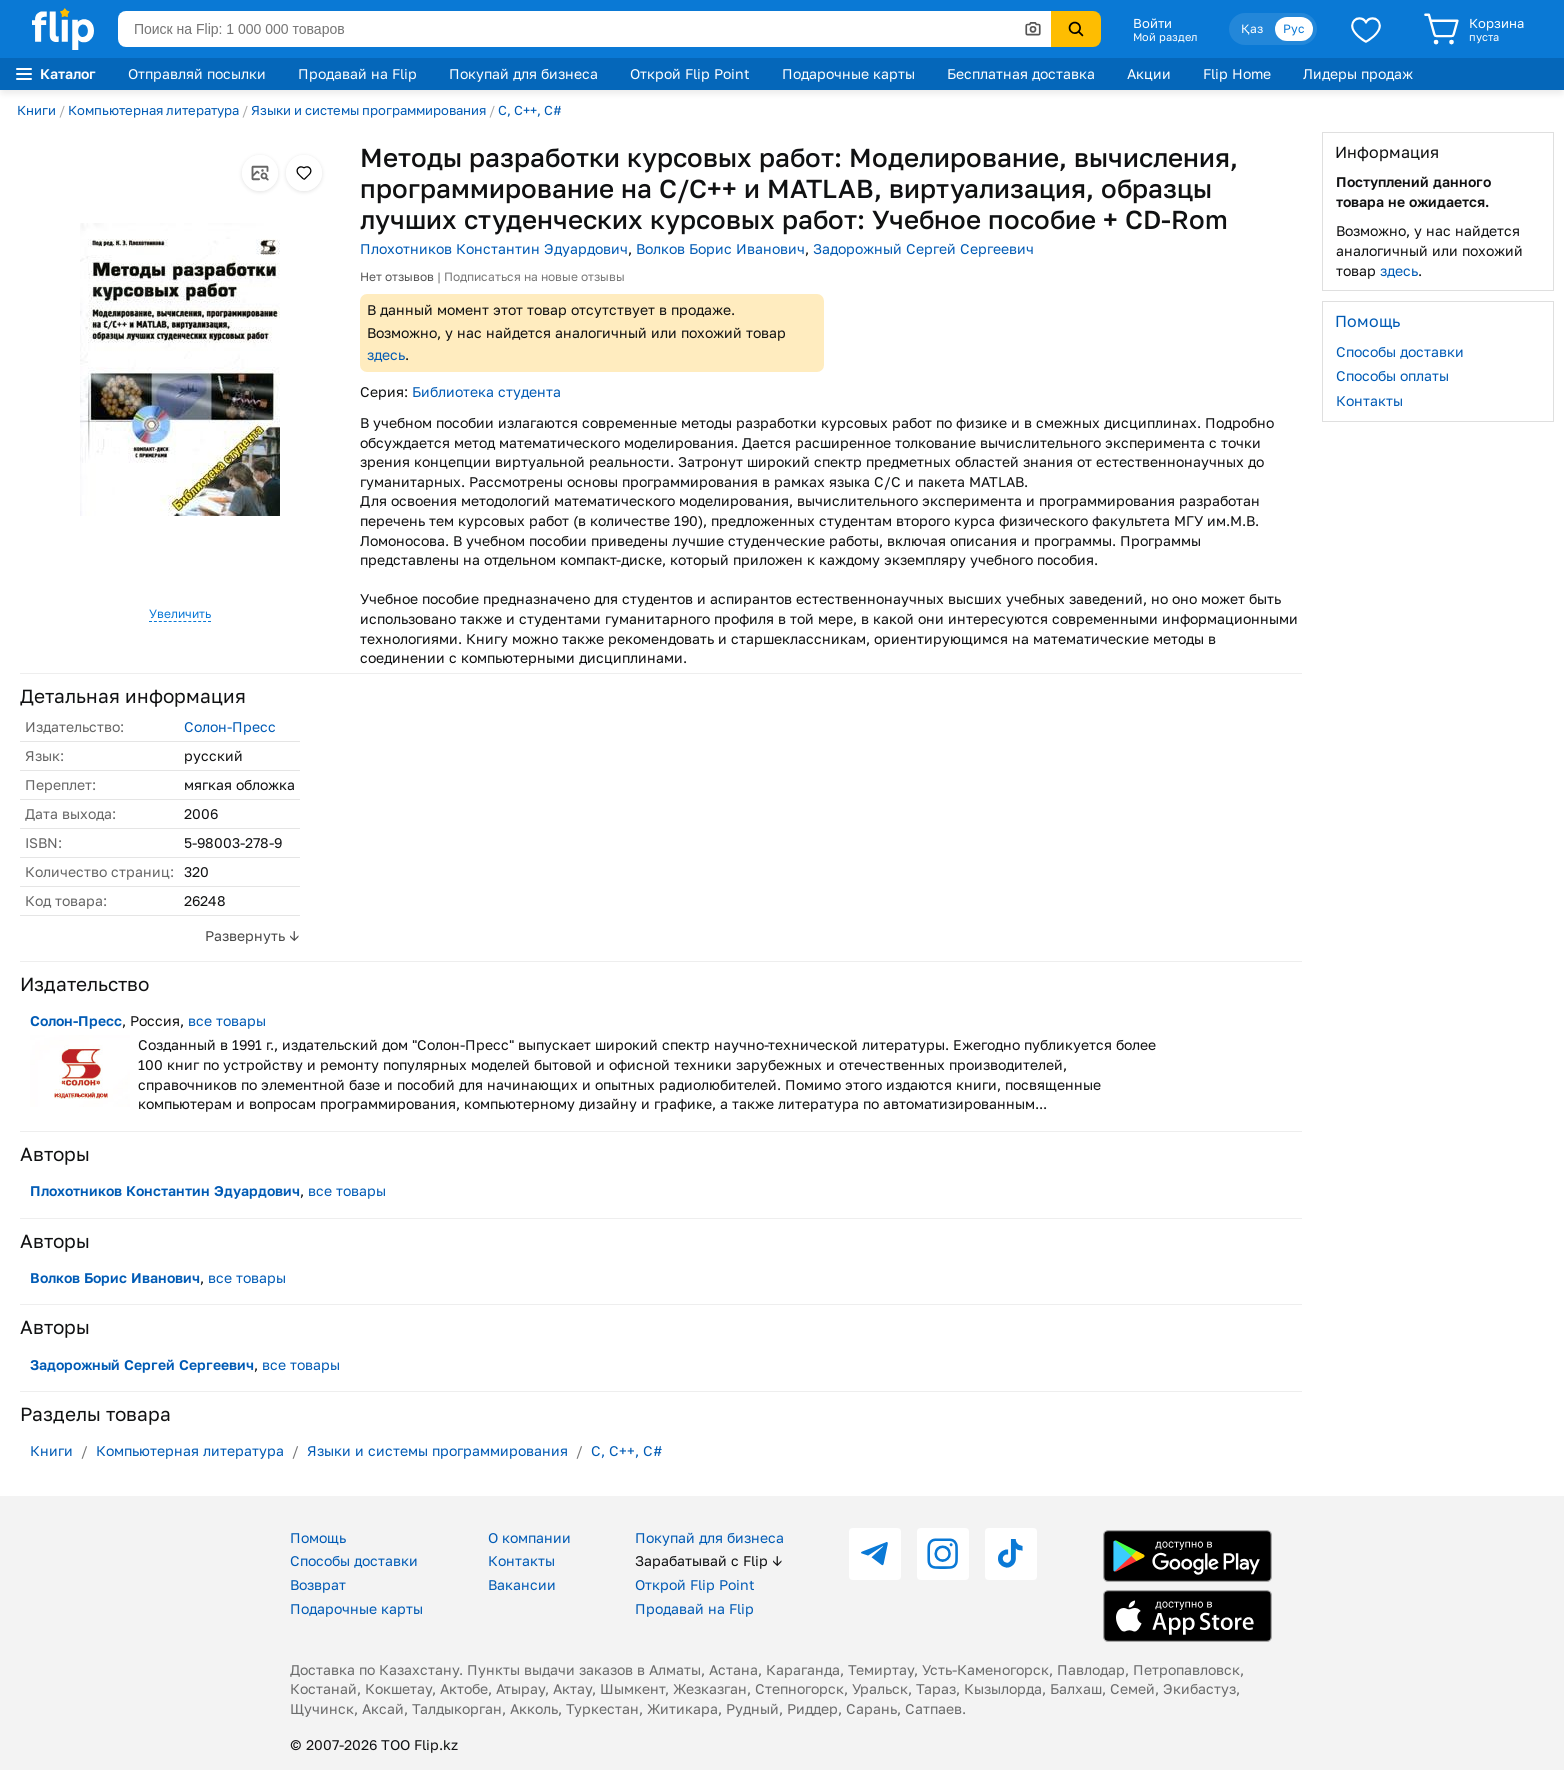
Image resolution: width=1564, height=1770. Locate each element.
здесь (386, 354)
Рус (1294, 28)
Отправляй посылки (197, 73)
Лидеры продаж (1358, 73)
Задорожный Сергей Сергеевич (923, 248)
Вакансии (522, 1584)
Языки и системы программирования (368, 110)
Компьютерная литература (153, 110)
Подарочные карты (848, 73)
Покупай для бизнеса (523, 73)
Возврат (318, 1584)
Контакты (1369, 400)
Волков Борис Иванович (720, 248)
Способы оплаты (1392, 375)
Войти (1152, 23)
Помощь (318, 1537)
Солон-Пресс (230, 726)
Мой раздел (1165, 37)
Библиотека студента (486, 391)
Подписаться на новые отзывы (534, 276)
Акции (1149, 73)
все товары (227, 1020)
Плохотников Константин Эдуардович (494, 248)
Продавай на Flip (357, 73)
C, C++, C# (530, 110)
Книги (36, 110)
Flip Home (1237, 73)
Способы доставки (1400, 351)
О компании (529, 1537)
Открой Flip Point (690, 73)
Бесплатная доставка (1021, 73)
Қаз (1252, 28)
